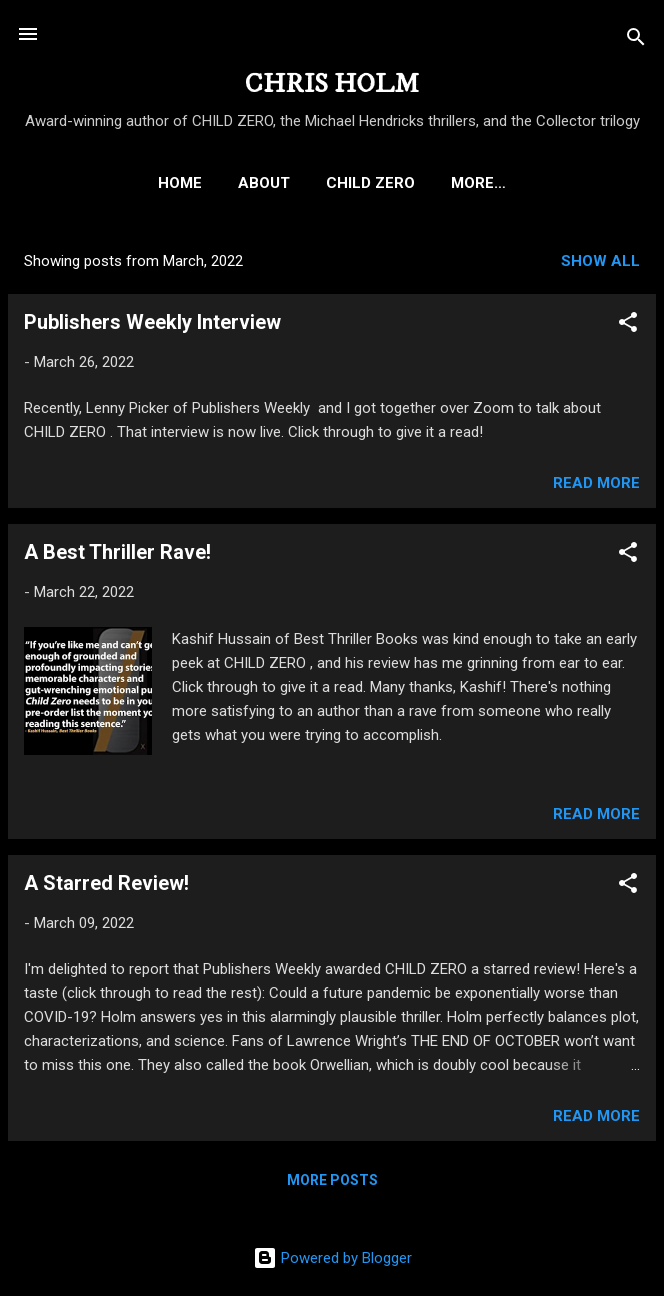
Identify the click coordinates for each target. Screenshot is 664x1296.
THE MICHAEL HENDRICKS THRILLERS (478, 183)
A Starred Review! (106, 887)
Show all (600, 265)
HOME (69, 183)
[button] (628, 329)
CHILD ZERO (259, 183)
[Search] (636, 40)
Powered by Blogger (332, 1258)
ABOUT (153, 183)
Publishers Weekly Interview (152, 326)
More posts (332, 1184)
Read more (596, 487)
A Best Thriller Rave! (117, 556)
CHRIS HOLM (332, 84)
